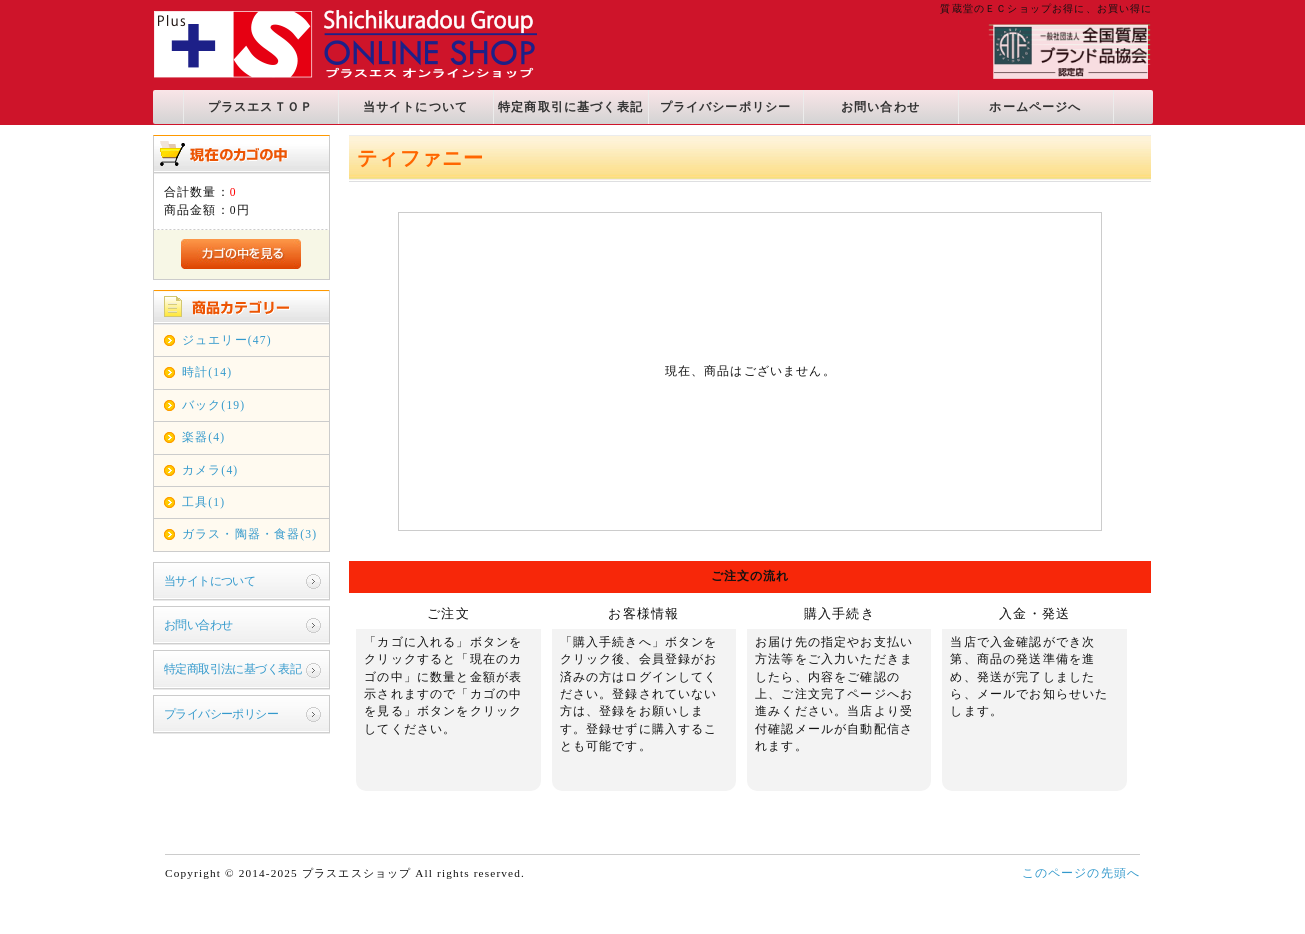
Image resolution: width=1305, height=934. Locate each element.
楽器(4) (203, 437)
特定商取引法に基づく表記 (232, 669)
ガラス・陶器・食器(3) (249, 534)
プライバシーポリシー (726, 107)
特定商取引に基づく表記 (570, 107)
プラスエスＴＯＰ (260, 107)
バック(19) (213, 405)
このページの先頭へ (1081, 873)
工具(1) (203, 502)
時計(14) (207, 372)
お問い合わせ (880, 107)
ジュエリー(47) (227, 340)
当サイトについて (415, 107)
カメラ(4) (210, 470)
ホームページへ (1035, 107)
